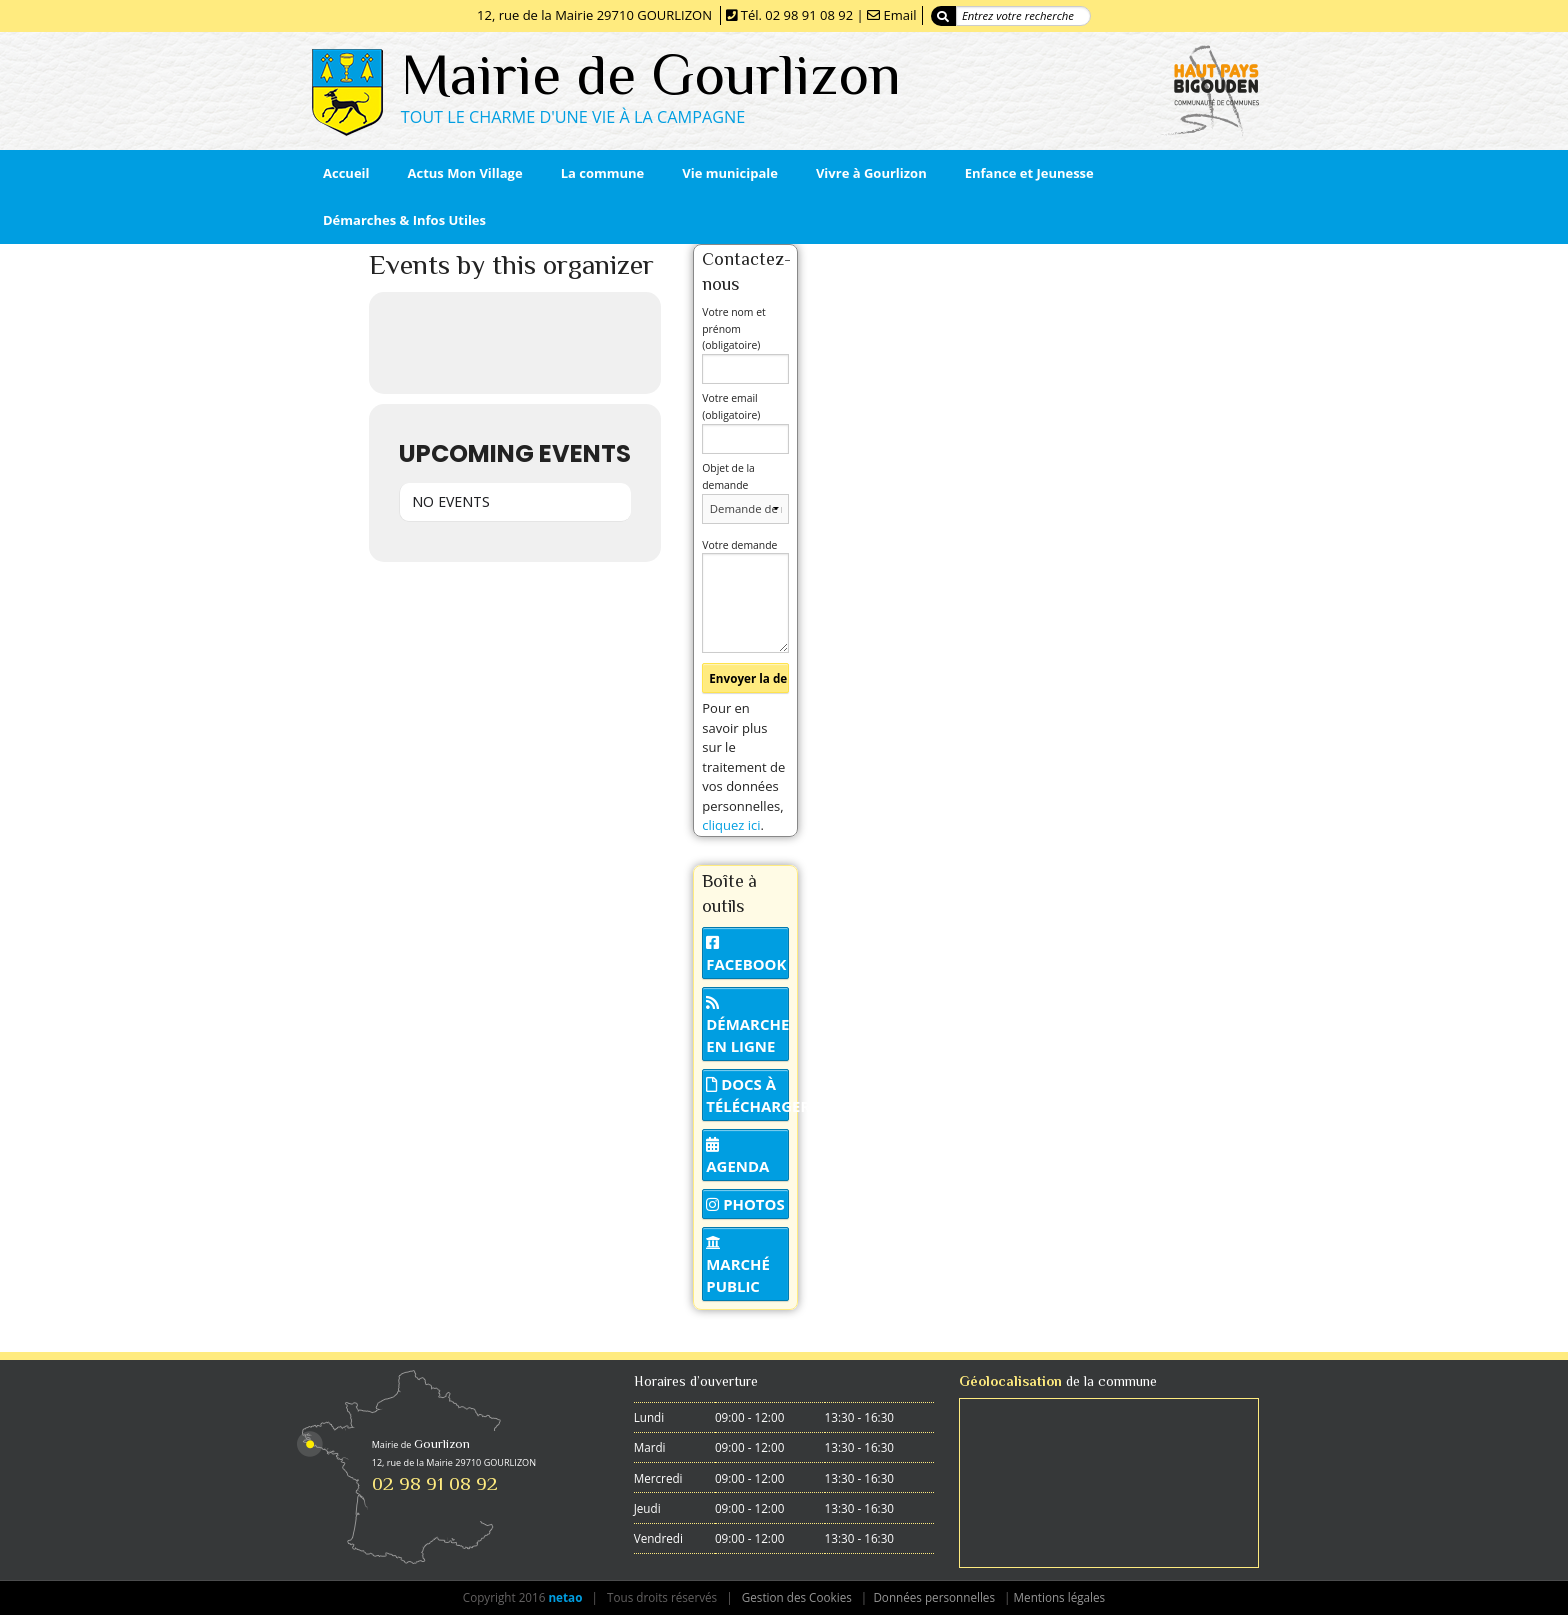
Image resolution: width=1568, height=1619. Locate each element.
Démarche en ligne (747, 1026)
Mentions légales (1060, 1597)
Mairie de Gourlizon (651, 74)
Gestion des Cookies (797, 1597)
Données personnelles (934, 1597)
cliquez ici (731, 825)
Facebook (746, 955)
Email (899, 15)
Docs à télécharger (747, 1095)
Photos (745, 1204)
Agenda (737, 1157)
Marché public (738, 1266)
